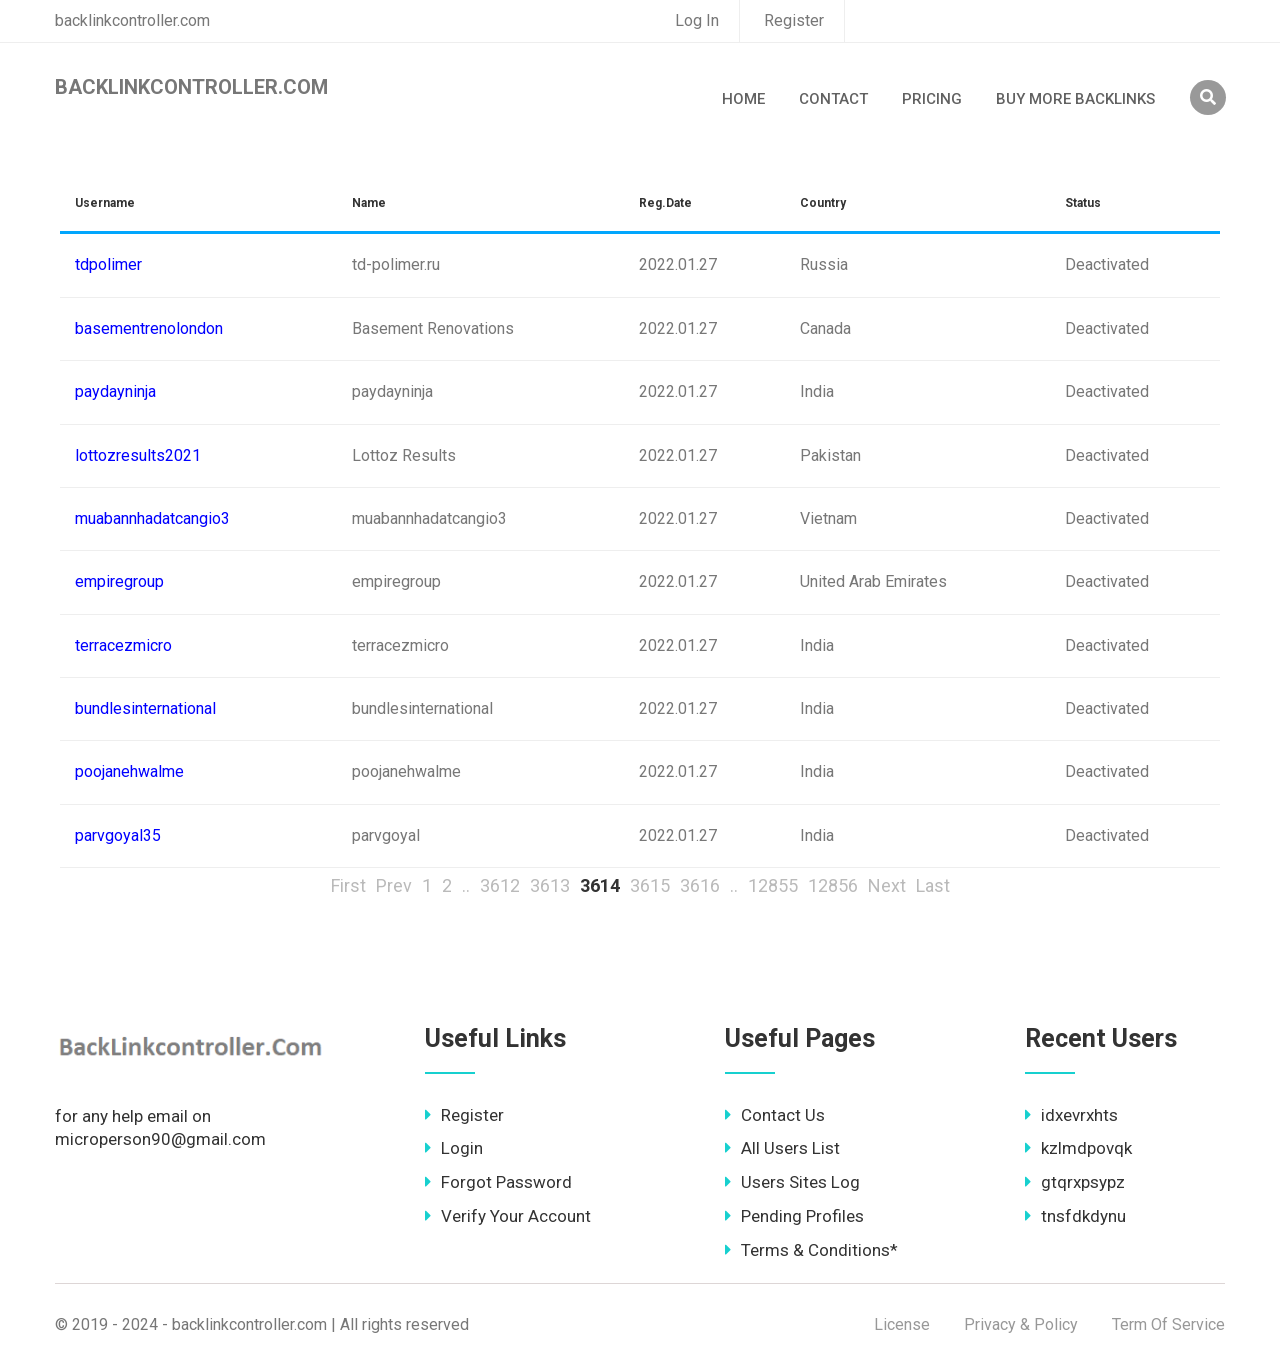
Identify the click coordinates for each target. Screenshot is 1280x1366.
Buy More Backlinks (1075, 99)
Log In (697, 20)
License (902, 1324)
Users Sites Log (792, 1182)
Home (743, 99)
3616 (700, 885)
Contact (833, 99)
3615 (650, 885)
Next (887, 885)
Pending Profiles (794, 1216)
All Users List (782, 1148)
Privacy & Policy (1021, 1324)
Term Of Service (1168, 1324)
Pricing (932, 99)
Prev (394, 885)
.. (466, 885)
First (348, 885)
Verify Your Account (508, 1216)
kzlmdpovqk (1078, 1148)
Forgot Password (498, 1182)
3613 (550, 885)
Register (794, 20)
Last (933, 885)
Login (454, 1148)
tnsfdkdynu (1075, 1216)
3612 (500, 885)
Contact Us (775, 1115)
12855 (773, 885)
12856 (833, 885)
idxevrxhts (1071, 1115)
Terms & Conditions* (811, 1250)
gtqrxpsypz (1075, 1182)
